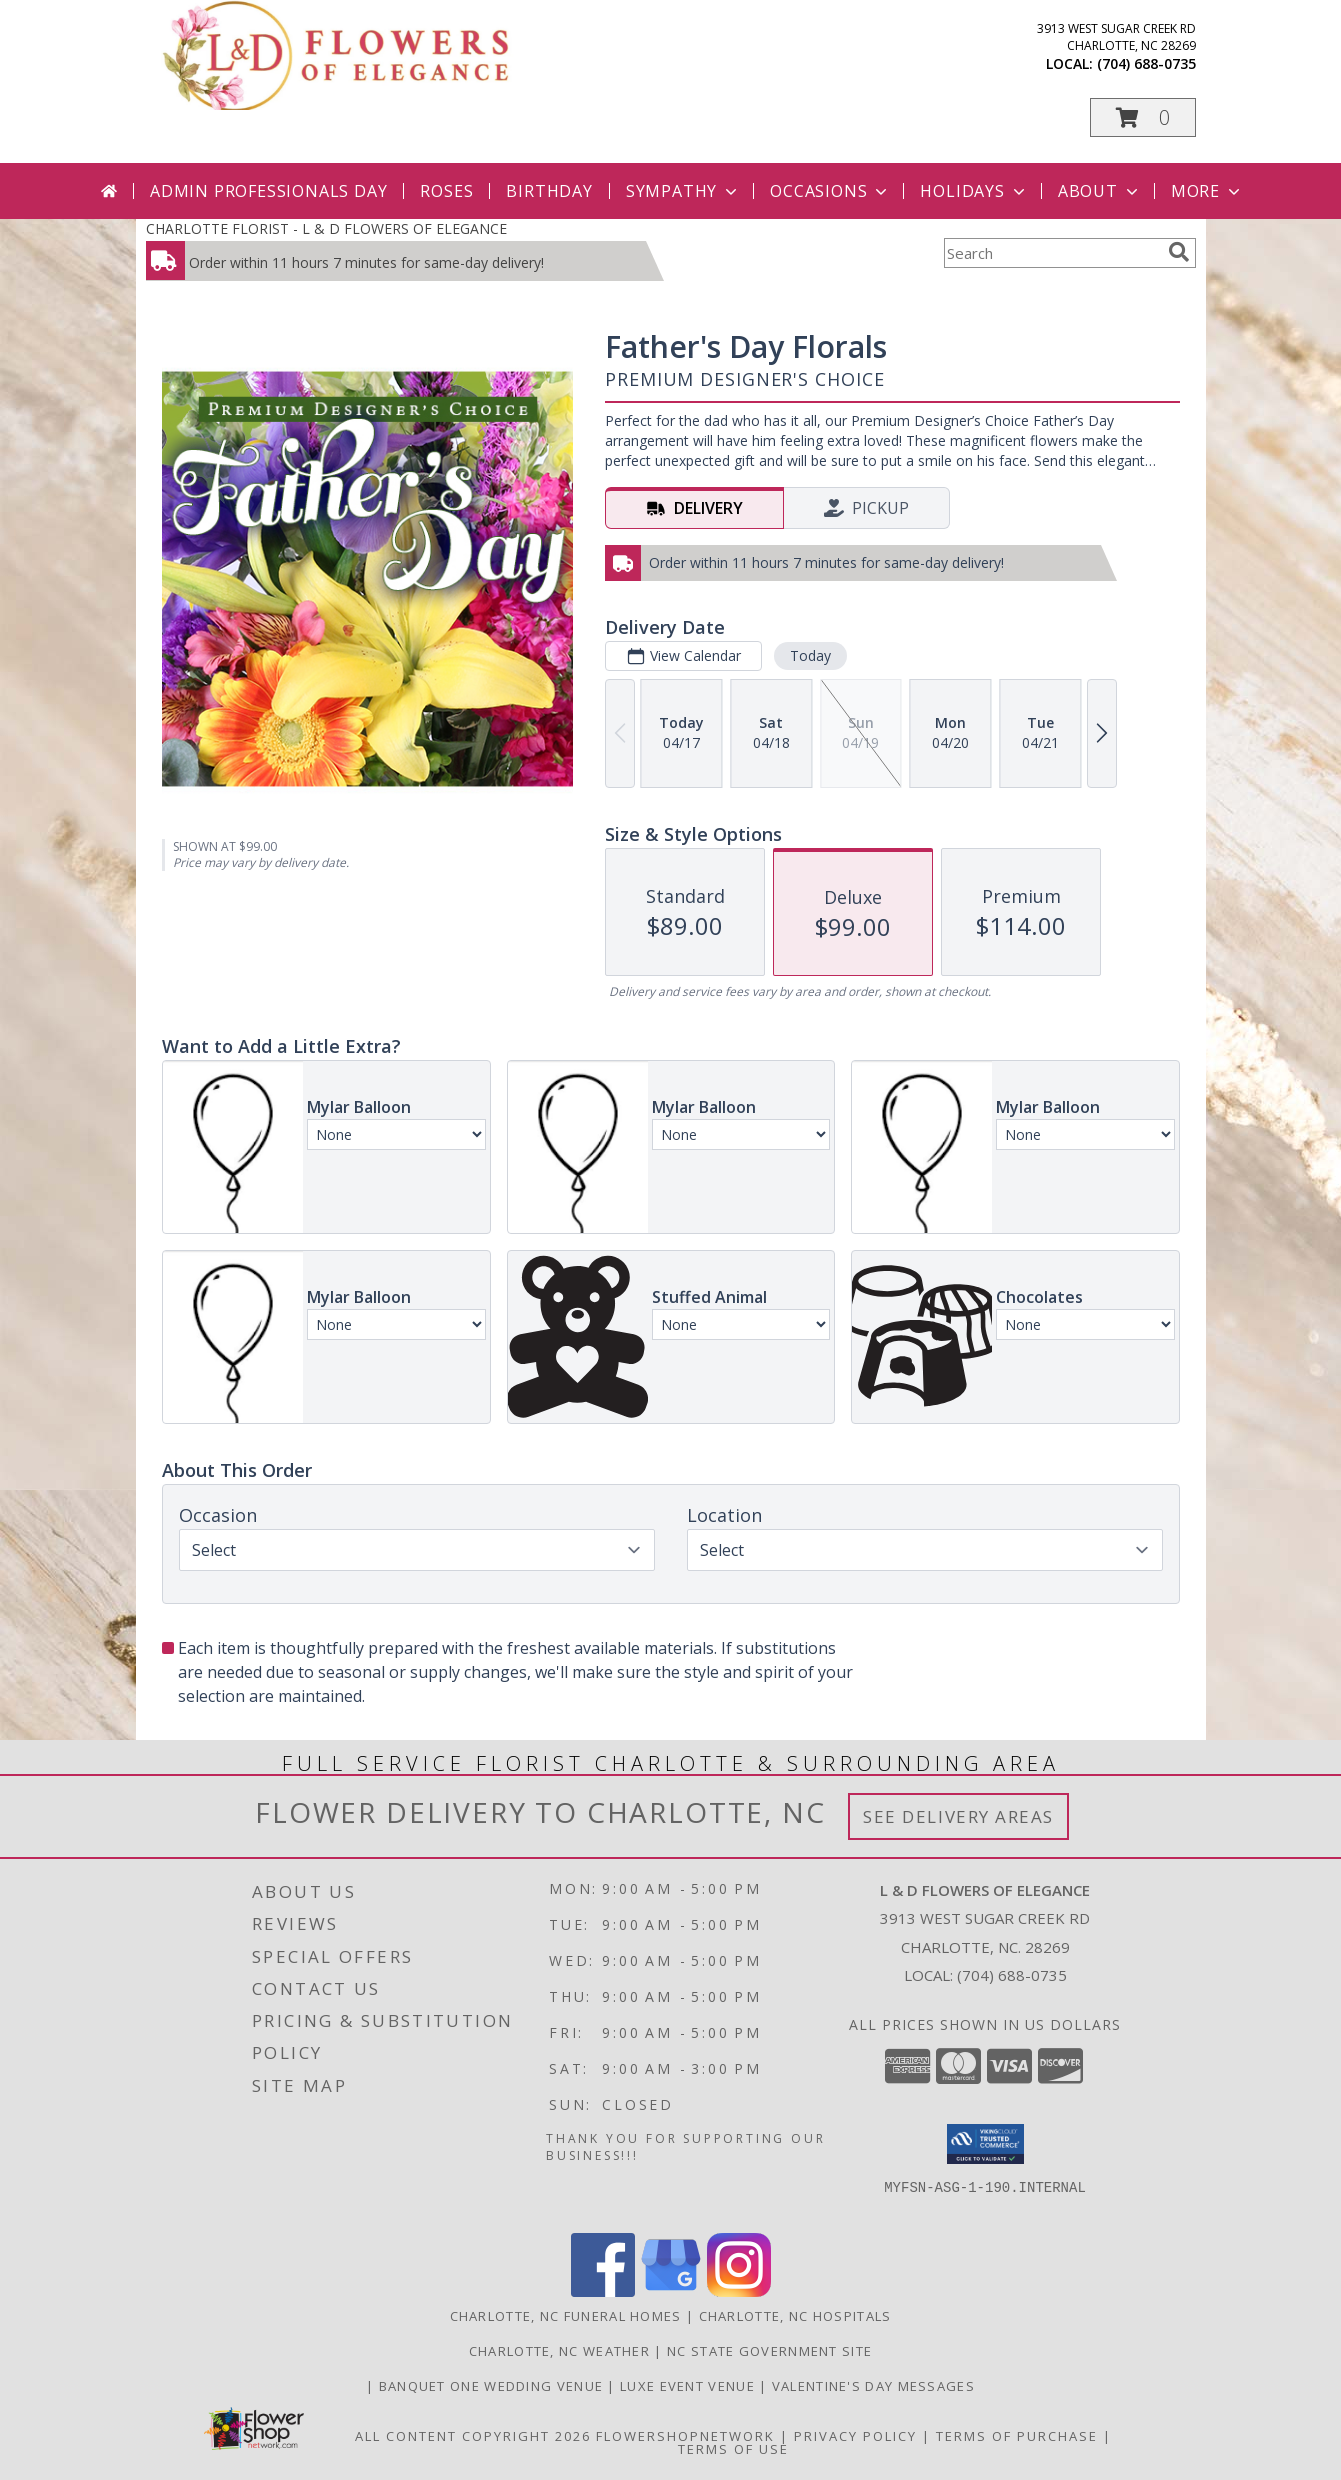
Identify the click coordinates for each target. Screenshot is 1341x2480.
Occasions (830, 191)
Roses (446, 191)
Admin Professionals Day (268, 191)
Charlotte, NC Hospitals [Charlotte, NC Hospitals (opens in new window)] (795, 2316)
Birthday (549, 191)
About (1100, 191)
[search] (1179, 252)
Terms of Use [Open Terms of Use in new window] (733, 2449)
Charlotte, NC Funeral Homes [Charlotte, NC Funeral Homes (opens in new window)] (566, 2316)
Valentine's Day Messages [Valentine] (873, 2386)
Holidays (974, 191)
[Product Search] (1052, 253)
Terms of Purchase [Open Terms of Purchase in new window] (1017, 2436)
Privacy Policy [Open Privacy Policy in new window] (855, 2436)
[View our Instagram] (739, 2291)
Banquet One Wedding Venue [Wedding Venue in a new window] (493, 2386)
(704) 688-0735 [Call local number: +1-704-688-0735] (1146, 63)
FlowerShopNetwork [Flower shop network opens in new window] (685, 2436)
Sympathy (683, 191)
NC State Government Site (769, 2351)
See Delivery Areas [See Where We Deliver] (958, 1816)
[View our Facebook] (603, 2291)
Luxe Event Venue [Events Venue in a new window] (689, 2386)
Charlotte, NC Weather (559, 2351)
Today (809, 655)
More (1207, 191)
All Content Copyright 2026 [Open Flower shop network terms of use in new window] (473, 2436)
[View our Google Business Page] (671, 2291)
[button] (1143, 117)
